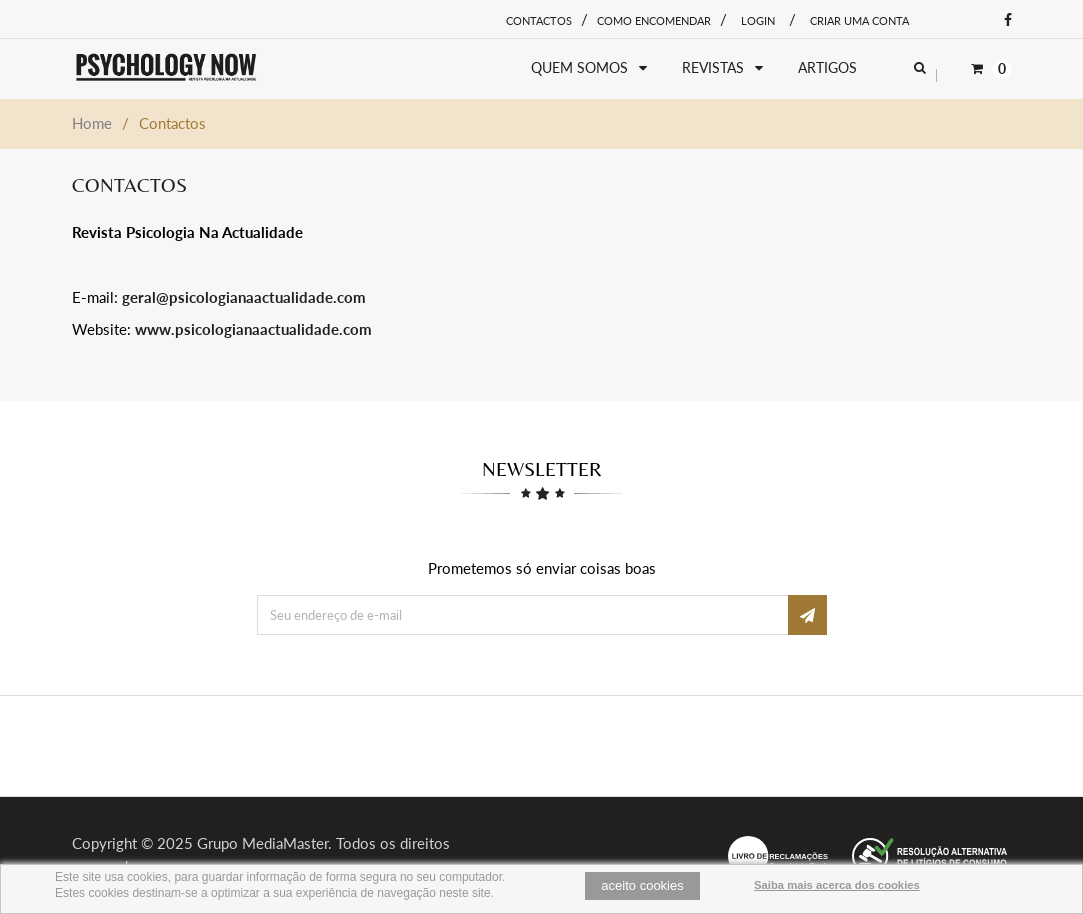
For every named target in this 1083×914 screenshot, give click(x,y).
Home (92, 123)
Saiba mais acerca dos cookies (837, 885)
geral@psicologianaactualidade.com (244, 297)
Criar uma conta (859, 20)
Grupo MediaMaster (262, 843)
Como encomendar (654, 20)
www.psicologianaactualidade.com (253, 329)
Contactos (539, 20)
